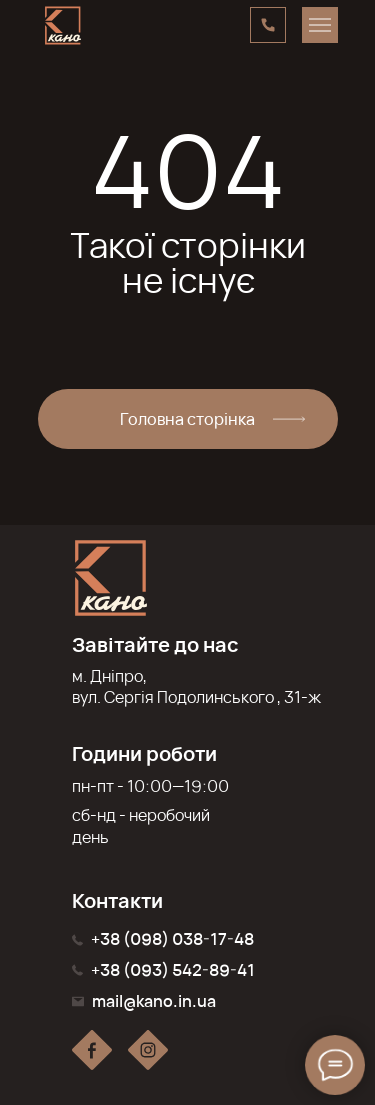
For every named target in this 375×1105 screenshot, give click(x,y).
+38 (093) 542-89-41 (173, 970)
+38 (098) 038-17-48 (172, 939)
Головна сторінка (187, 419)
